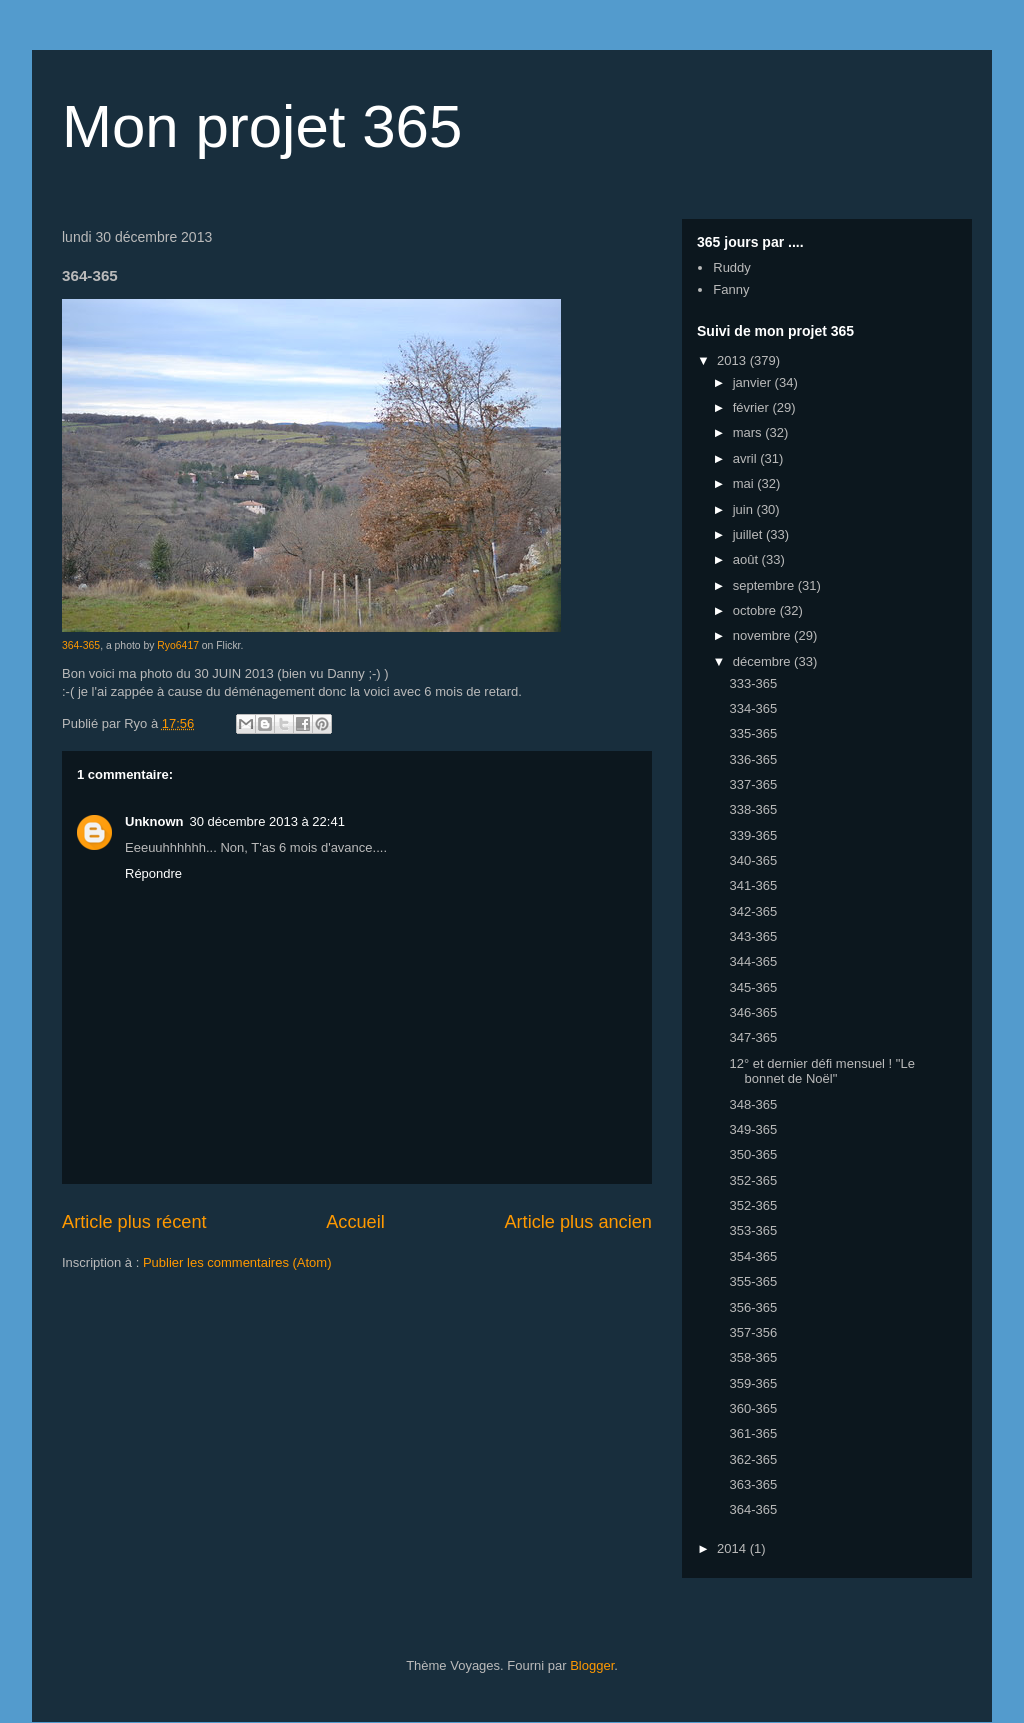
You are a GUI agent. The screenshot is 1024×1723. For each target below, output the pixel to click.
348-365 (753, 1104)
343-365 (753, 936)
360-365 (753, 1408)
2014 (733, 1548)
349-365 (753, 1129)
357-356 (753, 1332)
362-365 (753, 1459)
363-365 (753, 1484)
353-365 (753, 1230)
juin (745, 509)
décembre (763, 661)
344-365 (753, 961)
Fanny (731, 289)
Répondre (153, 873)
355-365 (753, 1281)
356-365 (753, 1307)
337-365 (753, 784)
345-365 (753, 987)
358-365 (753, 1357)
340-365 (753, 860)
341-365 (753, 885)
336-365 (753, 759)
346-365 (753, 1012)
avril (746, 458)
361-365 (753, 1433)
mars (749, 432)
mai (745, 483)
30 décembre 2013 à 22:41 (267, 821)
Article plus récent (134, 1222)
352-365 (753, 1180)
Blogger (592, 1665)
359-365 (753, 1383)
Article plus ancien (578, 1222)
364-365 (81, 645)
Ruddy (732, 267)
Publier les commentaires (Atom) (237, 1262)
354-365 (753, 1256)
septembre (765, 585)
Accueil (355, 1222)
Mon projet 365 (262, 126)
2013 (733, 360)
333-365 (753, 683)
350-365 (753, 1154)
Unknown (154, 821)
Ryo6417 (178, 645)
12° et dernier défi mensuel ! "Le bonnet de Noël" (821, 1071)
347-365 (753, 1037)
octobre (756, 610)
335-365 (753, 733)
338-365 (753, 809)
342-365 (753, 911)
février (753, 407)
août (747, 559)
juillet (749, 534)
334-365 (753, 708)
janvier (754, 382)
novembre (763, 635)
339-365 (753, 835)
